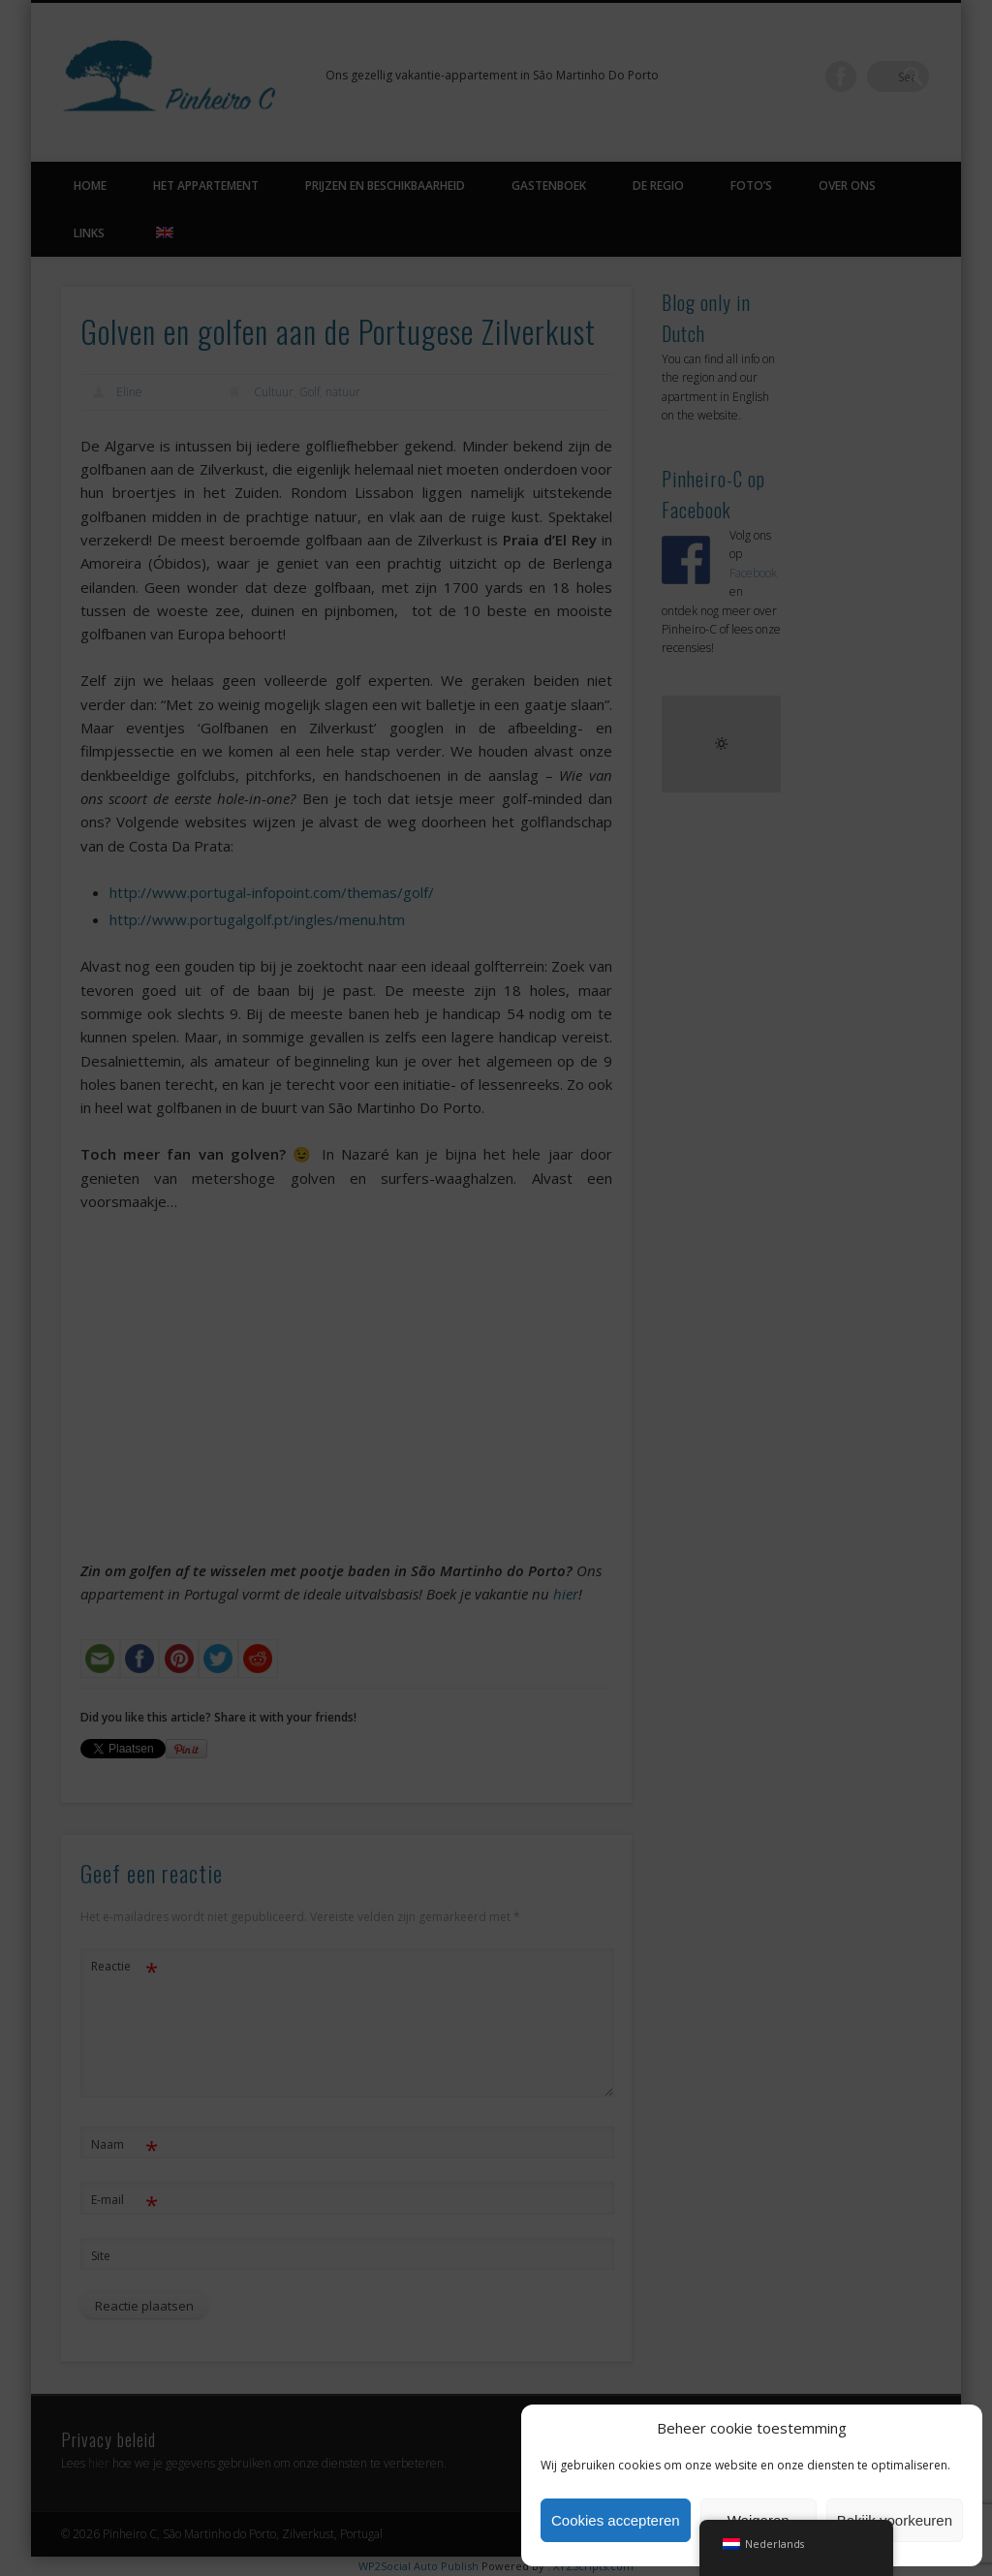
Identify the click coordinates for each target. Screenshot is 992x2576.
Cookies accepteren (615, 2520)
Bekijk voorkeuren (894, 2520)
